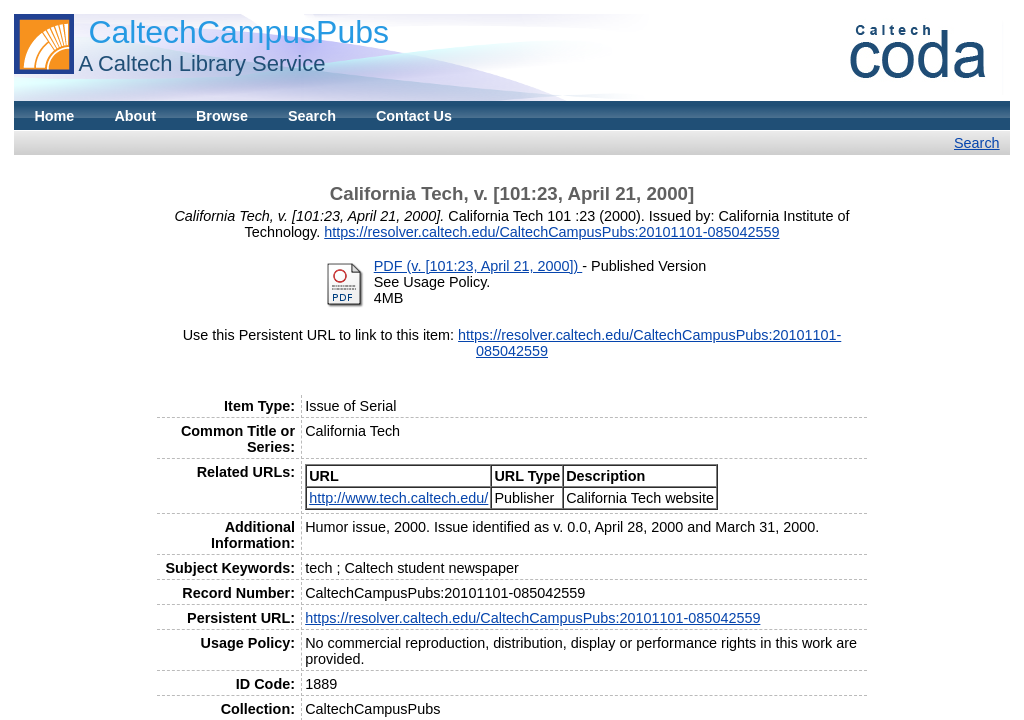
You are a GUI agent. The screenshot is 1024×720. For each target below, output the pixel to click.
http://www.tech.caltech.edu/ (398, 498)
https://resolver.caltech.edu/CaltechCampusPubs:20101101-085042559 (551, 232)
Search (312, 116)
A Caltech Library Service (201, 63)
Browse (222, 116)
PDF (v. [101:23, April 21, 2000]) (478, 266)
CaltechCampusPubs (238, 32)
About (135, 116)
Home (54, 116)
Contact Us (414, 116)
